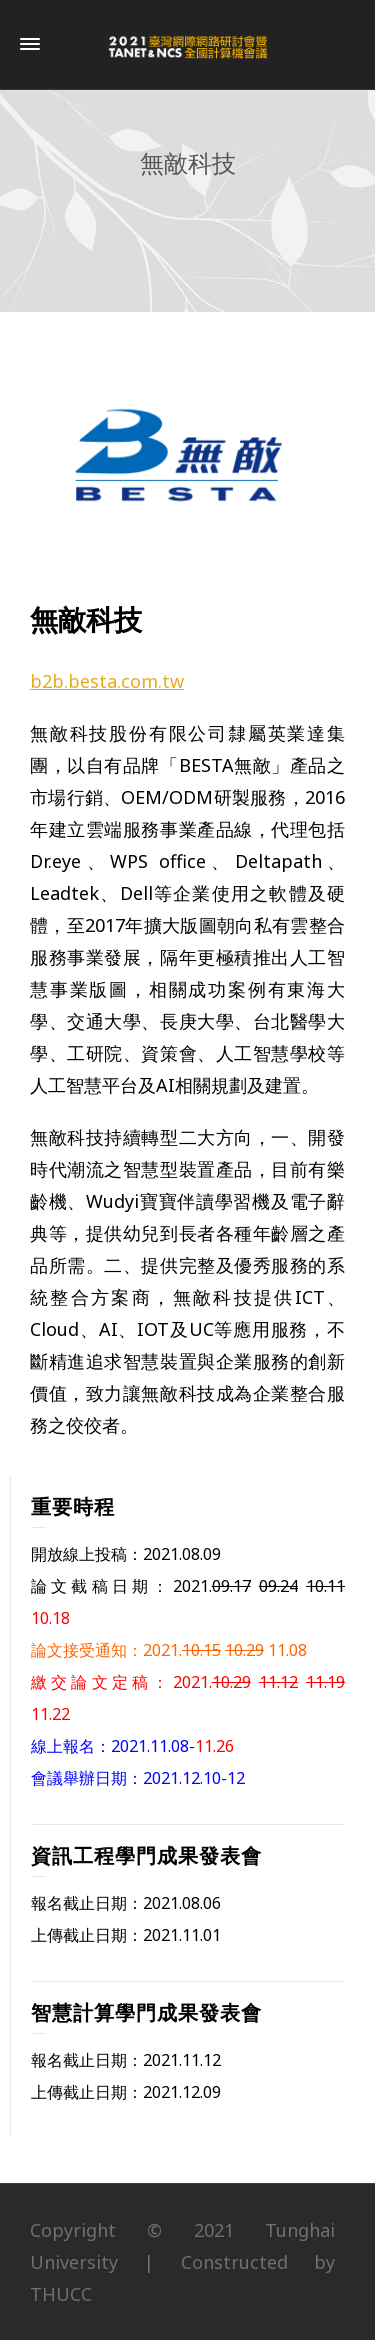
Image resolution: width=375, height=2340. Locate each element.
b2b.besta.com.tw (107, 681)
